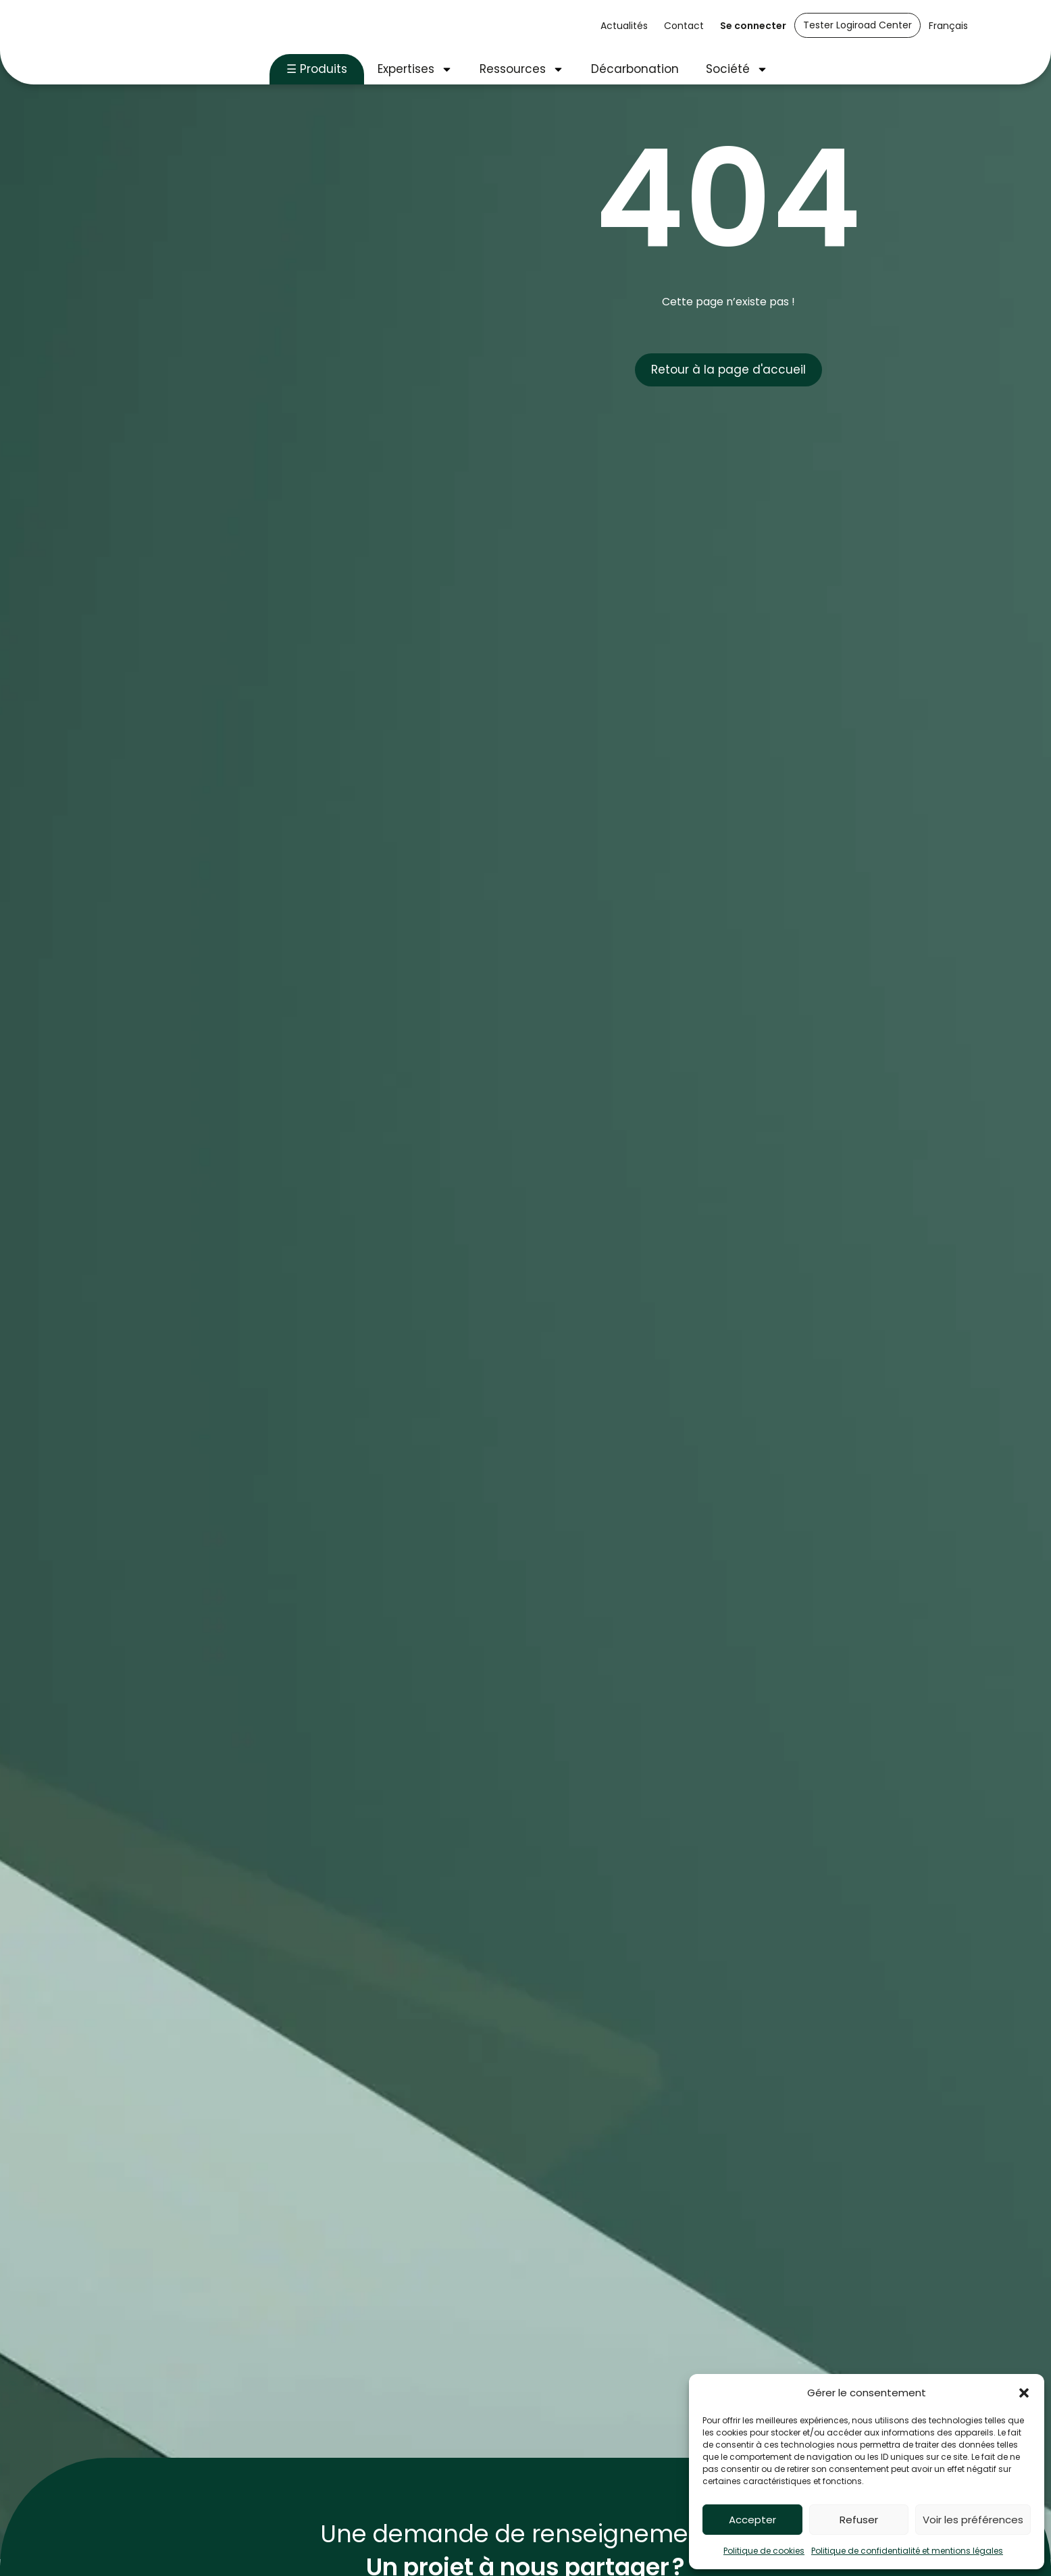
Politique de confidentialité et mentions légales (907, 2550)
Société (737, 69)
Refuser (859, 2519)
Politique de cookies (763, 2550)
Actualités (624, 25)
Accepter (752, 2519)
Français (948, 25)
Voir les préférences (973, 2519)
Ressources (522, 69)
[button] (1024, 2393)
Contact (684, 25)
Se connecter (753, 25)
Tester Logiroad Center (857, 25)
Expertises (415, 69)
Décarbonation (635, 69)
